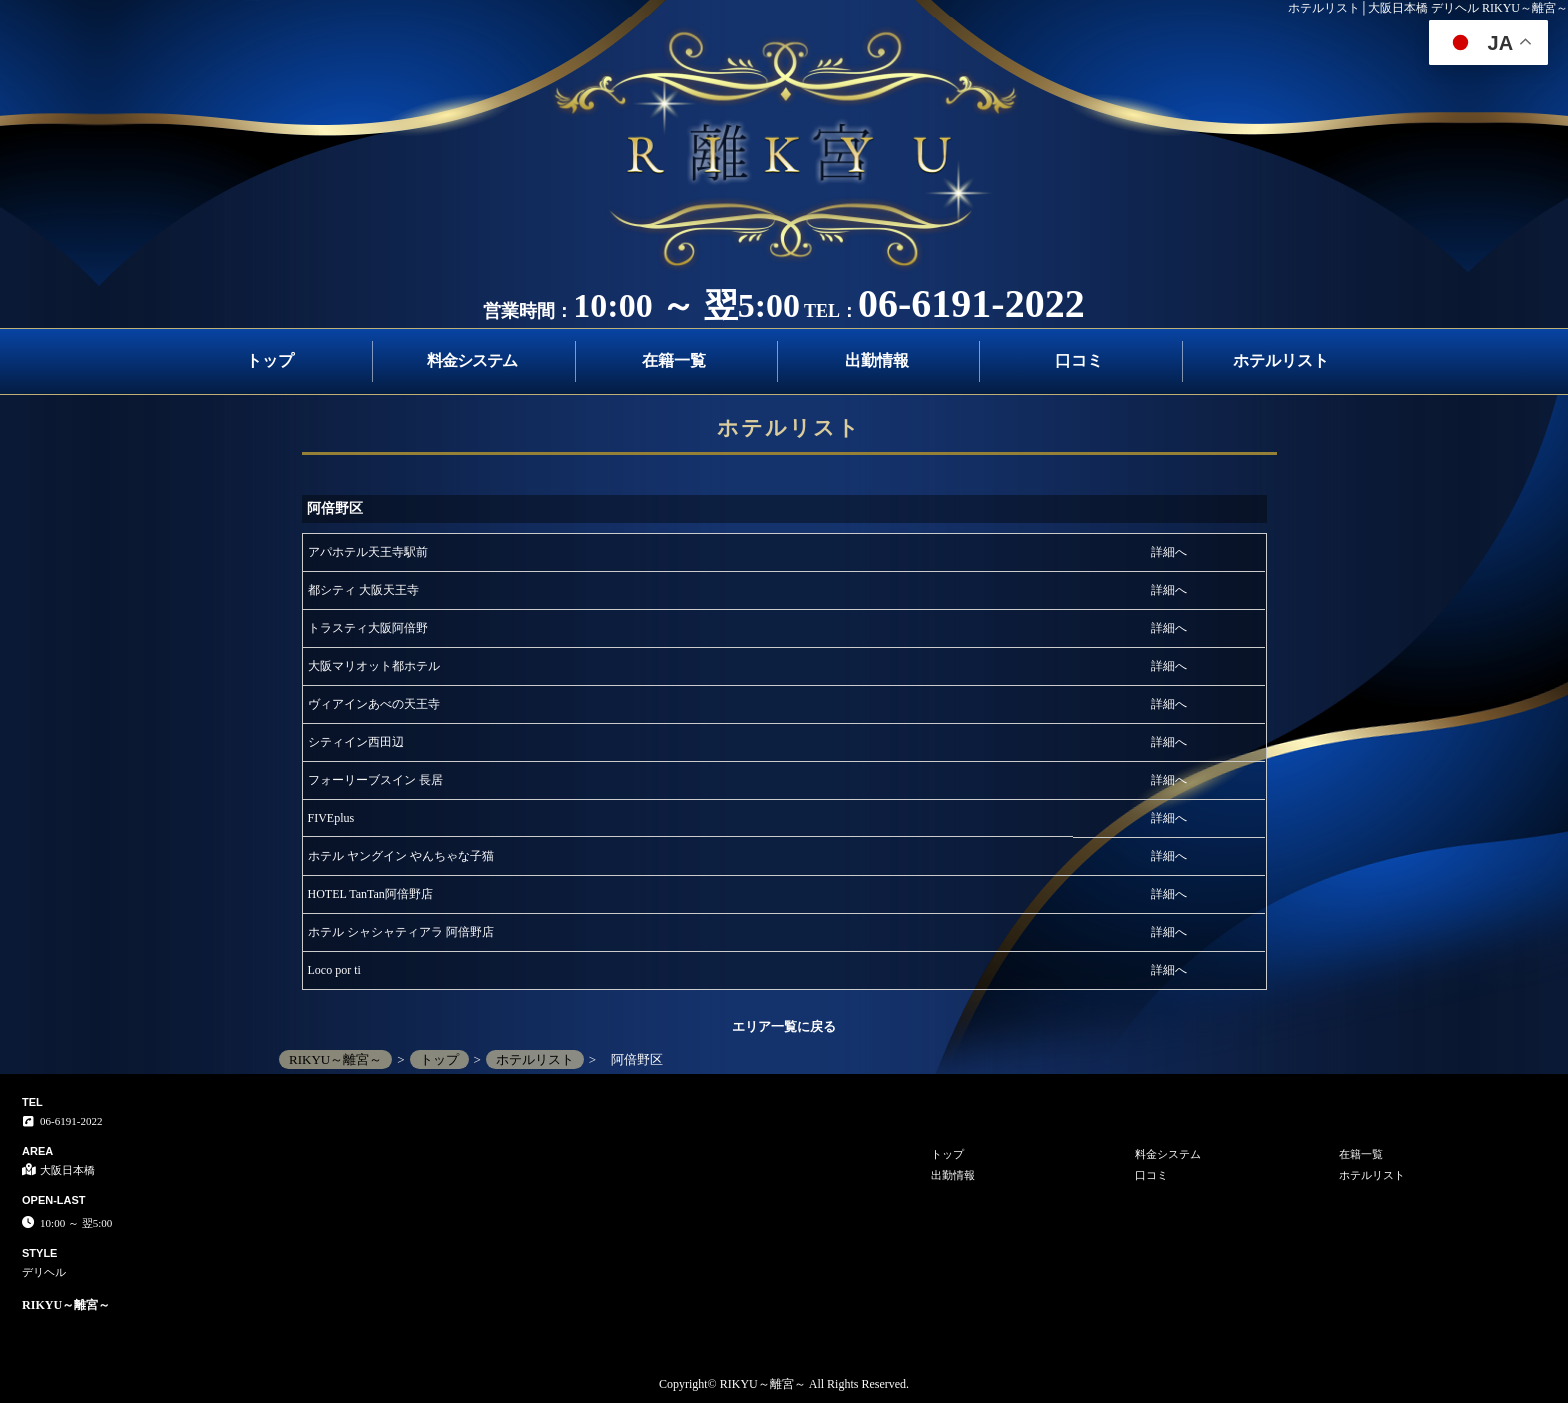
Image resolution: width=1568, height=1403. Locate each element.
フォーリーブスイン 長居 (375, 780)
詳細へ (1169, 552)
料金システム (472, 360)
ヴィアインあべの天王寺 (374, 704)
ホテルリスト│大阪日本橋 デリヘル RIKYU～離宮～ (1428, 8)
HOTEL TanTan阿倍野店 (370, 894)
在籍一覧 (674, 360)
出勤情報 (877, 360)
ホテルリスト (1281, 360)
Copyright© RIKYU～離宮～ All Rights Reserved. (784, 1384)
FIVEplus (331, 818)
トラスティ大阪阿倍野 (368, 628)
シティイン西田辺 (356, 742)
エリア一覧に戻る (784, 1026)
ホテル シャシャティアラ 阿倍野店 (401, 932)
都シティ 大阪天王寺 (363, 590)
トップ (270, 360)
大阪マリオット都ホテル (374, 666)
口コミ (1079, 360)
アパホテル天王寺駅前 (368, 552)
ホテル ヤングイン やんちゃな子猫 (401, 856)
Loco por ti (334, 970)
